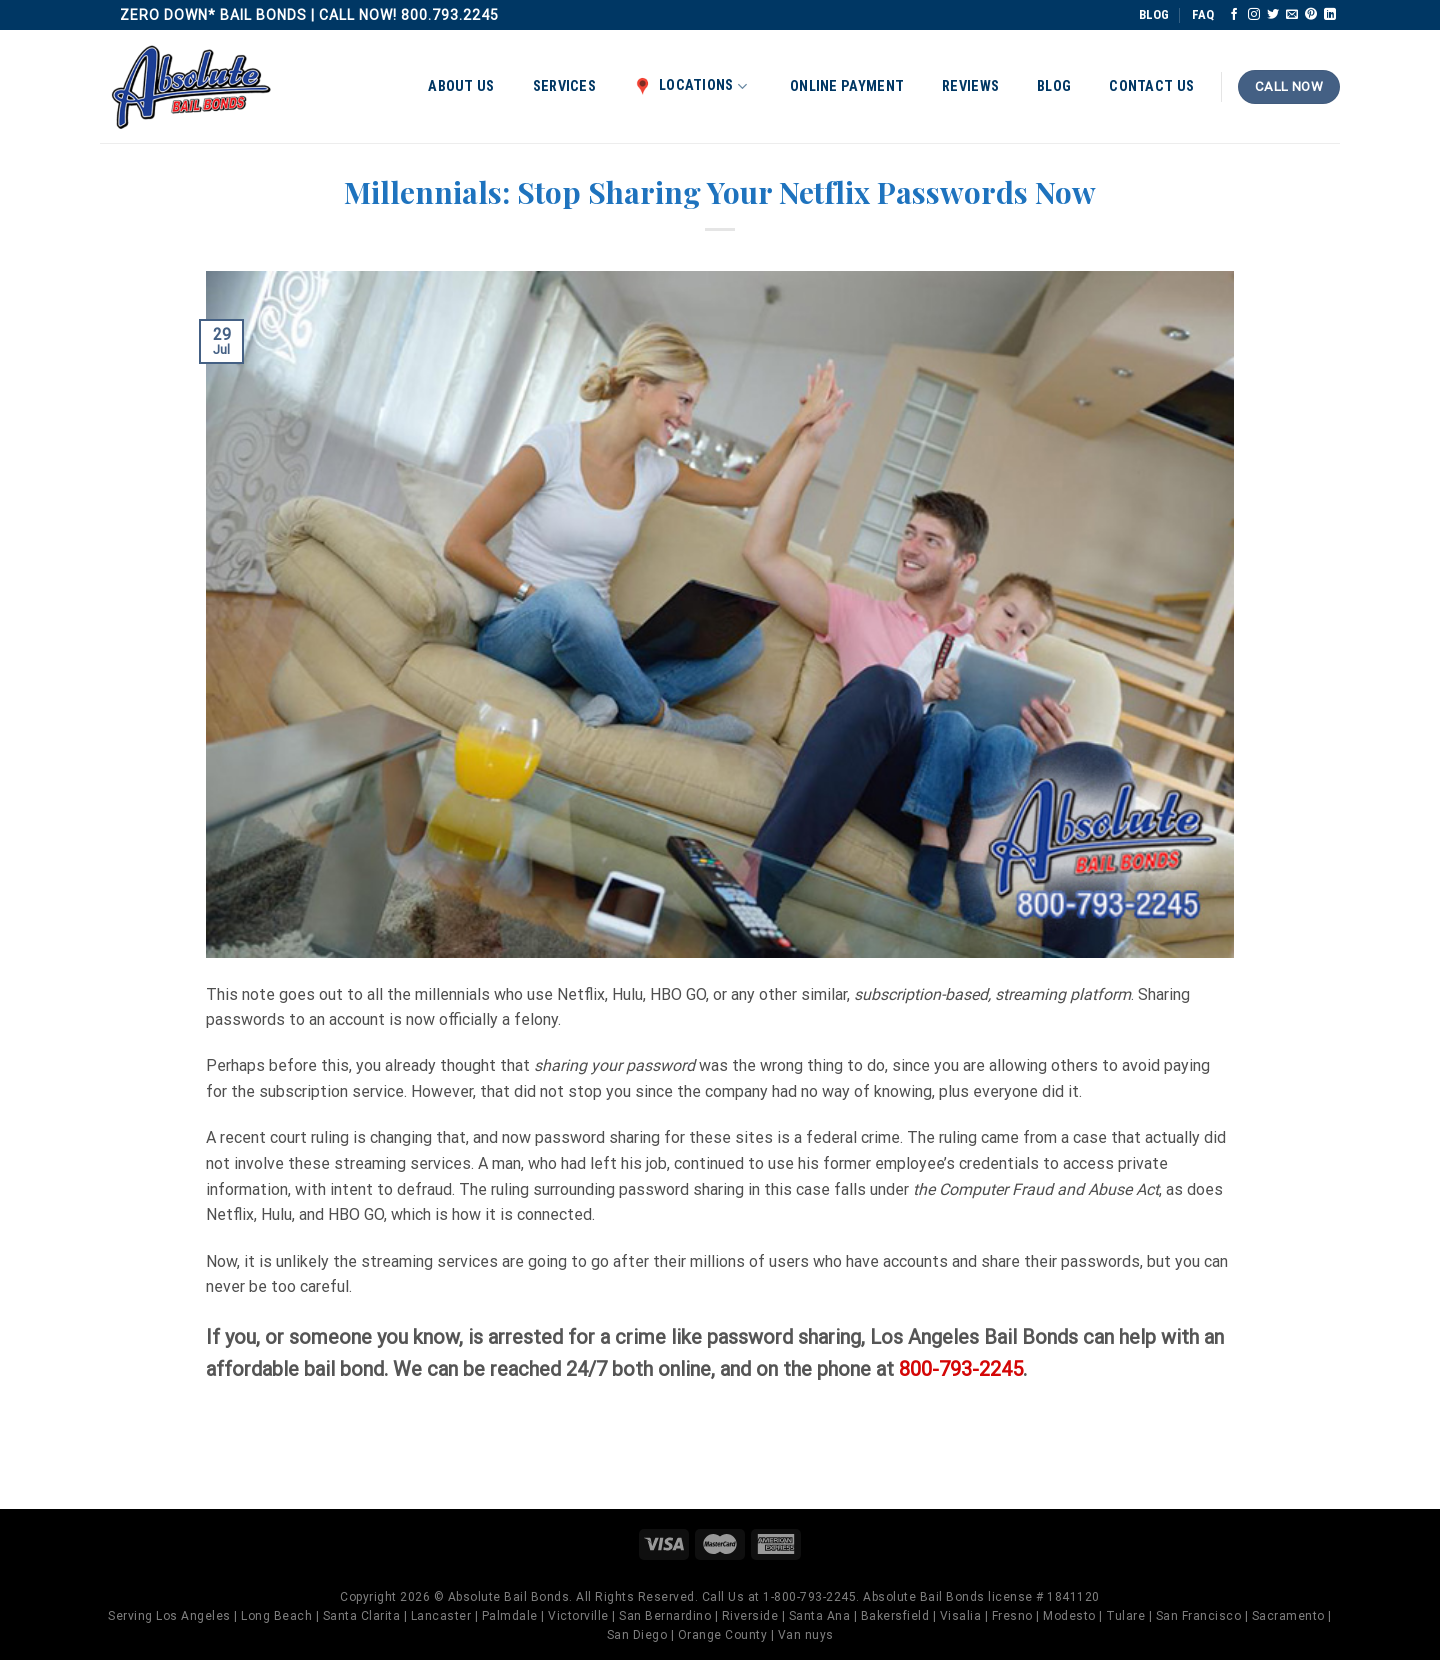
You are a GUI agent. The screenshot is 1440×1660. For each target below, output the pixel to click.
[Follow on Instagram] (1254, 15)
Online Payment (847, 86)
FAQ (1203, 14)
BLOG (1154, 14)
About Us (461, 86)
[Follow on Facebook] (1234, 15)
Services (564, 86)
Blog (1054, 86)
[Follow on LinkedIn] (1330, 15)
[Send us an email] (1292, 15)
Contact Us (1151, 86)
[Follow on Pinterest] (1311, 15)
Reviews (970, 86)
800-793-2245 (961, 1369)
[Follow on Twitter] (1273, 15)
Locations (690, 86)
